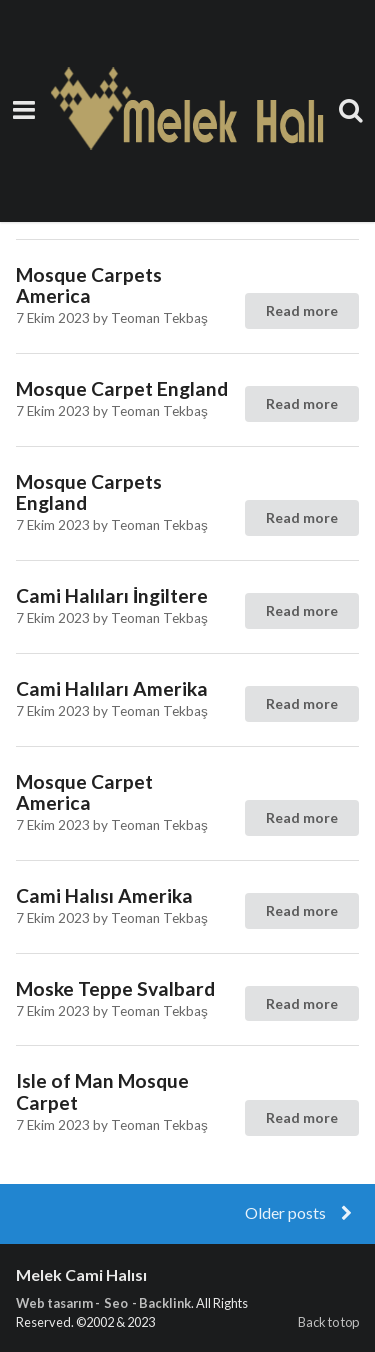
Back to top (328, 1322)
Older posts (300, 1212)
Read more (302, 310)
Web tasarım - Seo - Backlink (103, 1303)
